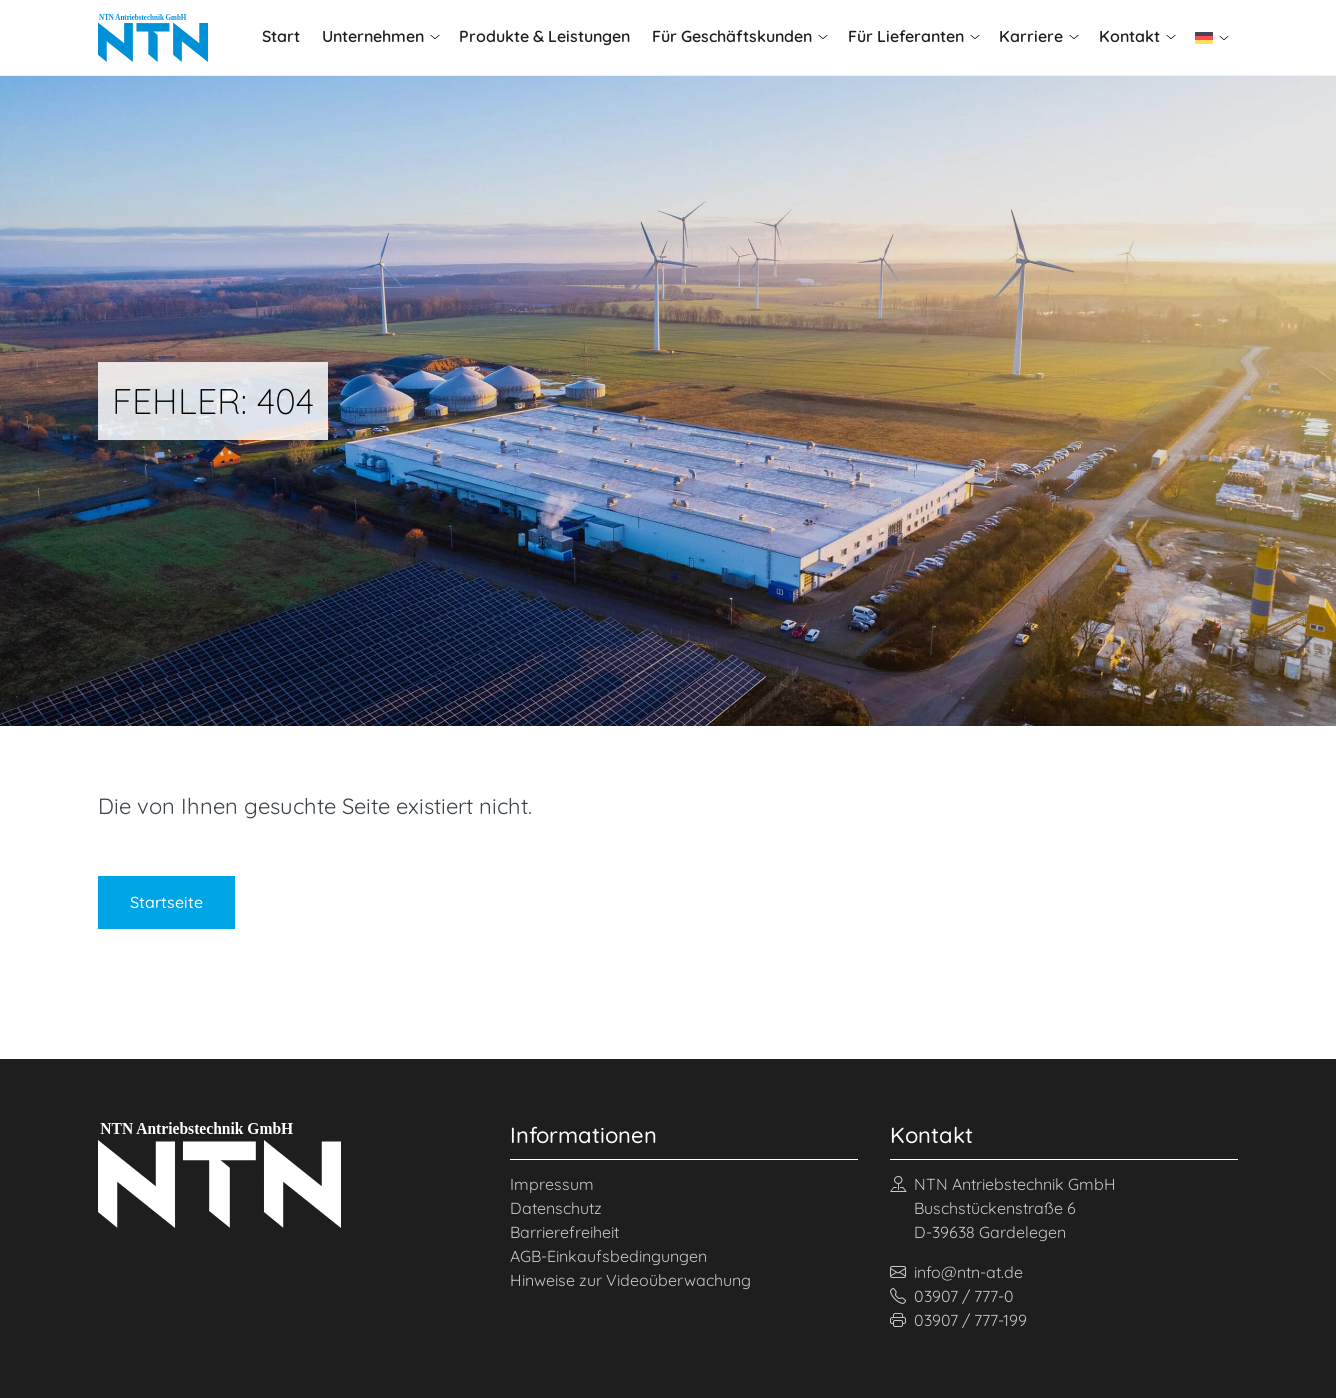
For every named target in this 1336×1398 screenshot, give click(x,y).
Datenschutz (556, 1208)
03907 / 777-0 (952, 1296)
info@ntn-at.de (956, 1272)
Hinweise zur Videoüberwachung (630, 1280)
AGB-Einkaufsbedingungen (608, 1256)
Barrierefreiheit (564, 1232)
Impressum (552, 1184)
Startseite (166, 902)
